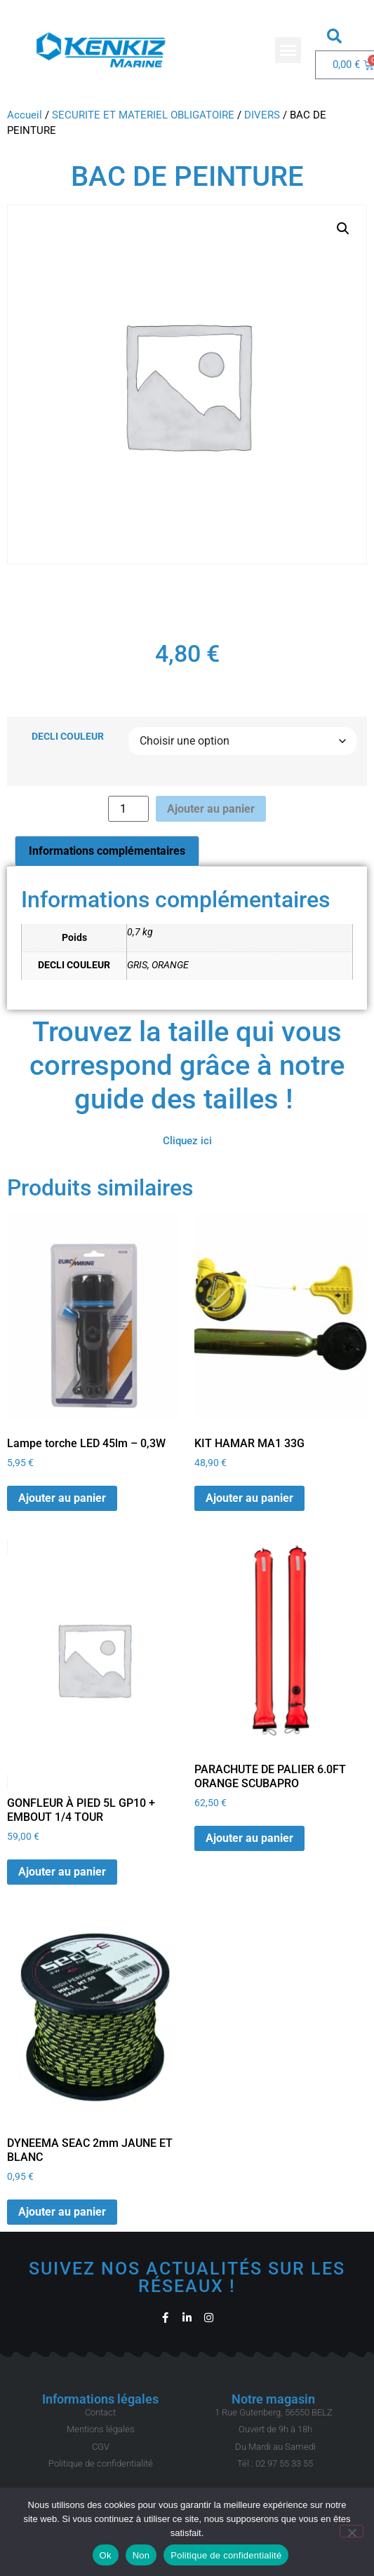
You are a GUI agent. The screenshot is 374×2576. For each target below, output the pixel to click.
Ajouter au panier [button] (62, 1498)
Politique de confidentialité (226, 2555)
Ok (106, 2555)
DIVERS (262, 115)
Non (141, 2555)
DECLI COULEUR (68, 737)
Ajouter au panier (211, 808)
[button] (288, 50)
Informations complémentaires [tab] (107, 850)
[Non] (351, 2531)
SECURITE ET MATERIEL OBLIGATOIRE (143, 115)
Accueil (24, 115)
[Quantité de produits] (128, 809)
